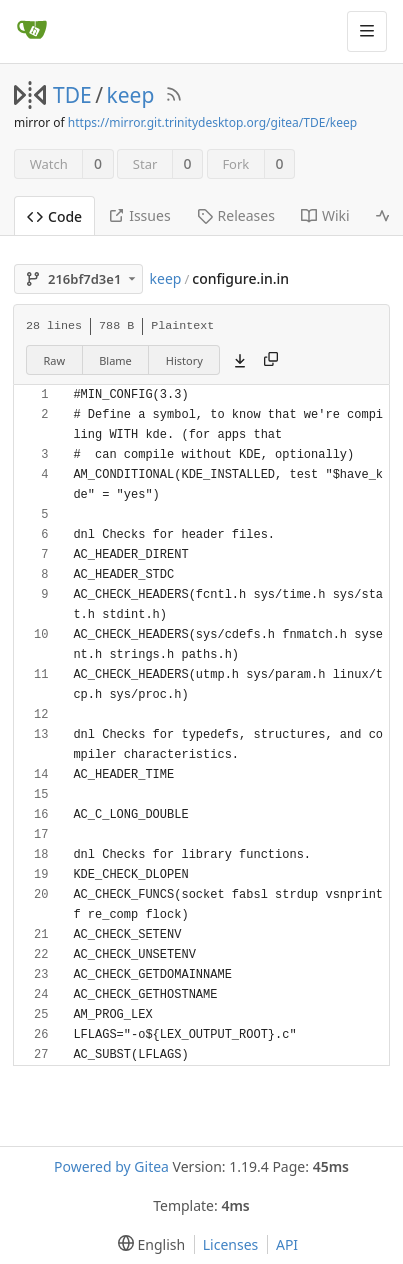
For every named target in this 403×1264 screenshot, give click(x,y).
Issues (139, 215)
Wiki (325, 215)
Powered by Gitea (111, 1166)
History (184, 360)
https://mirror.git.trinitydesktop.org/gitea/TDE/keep (212, 122)
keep (131, 95)
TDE (72, 95)
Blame (115, 360)
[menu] (147, 1244)
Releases (236, 215)
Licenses (231, 1244)
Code (54, 216)
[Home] (32, 31)
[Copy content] (271, 360)
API (287, 1244)
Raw (55, 360)
